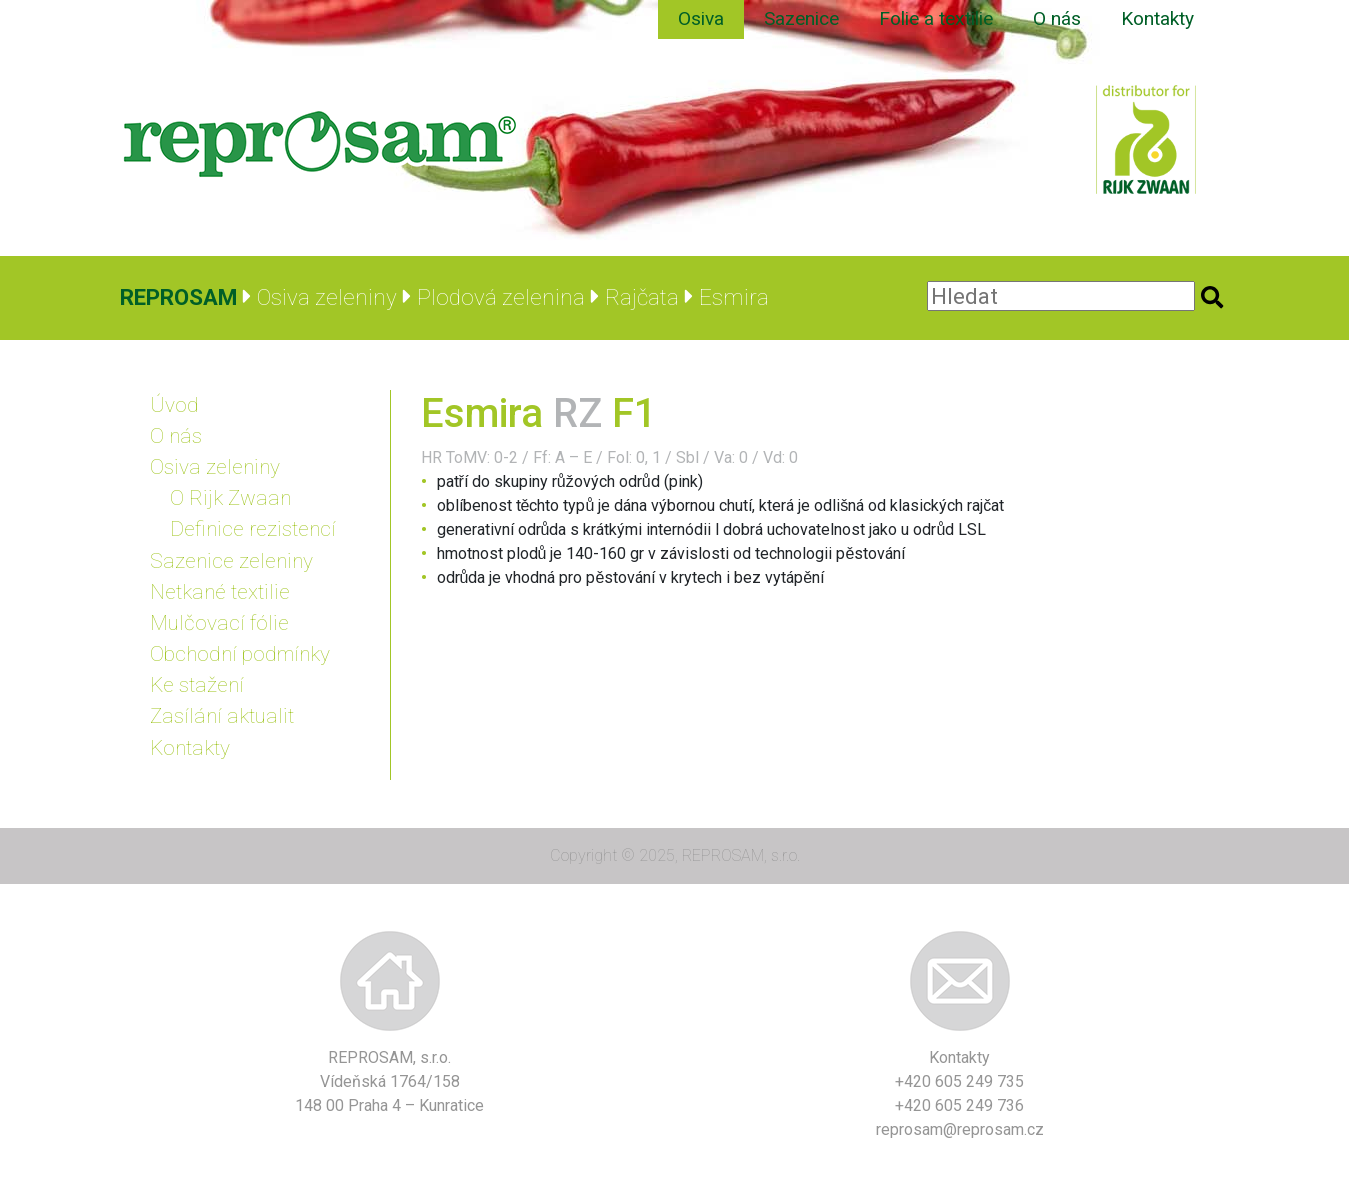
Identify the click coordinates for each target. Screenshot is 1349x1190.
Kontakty (1157, 18)
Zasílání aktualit (222, 716)
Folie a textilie (936, 18)
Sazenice (801, 18)
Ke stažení (197, 685)
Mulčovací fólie (219, 623)
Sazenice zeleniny (231, 561)
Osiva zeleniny (215, 467)
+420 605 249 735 (959, 1081)
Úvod (174, 405)
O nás (1057, 18)
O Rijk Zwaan (230, 498)
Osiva (701, 18)
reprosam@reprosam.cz (960, 1129)
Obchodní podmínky (240, 654)
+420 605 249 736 (959, 1105)
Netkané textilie (220, 592)
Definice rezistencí (253, 529)
